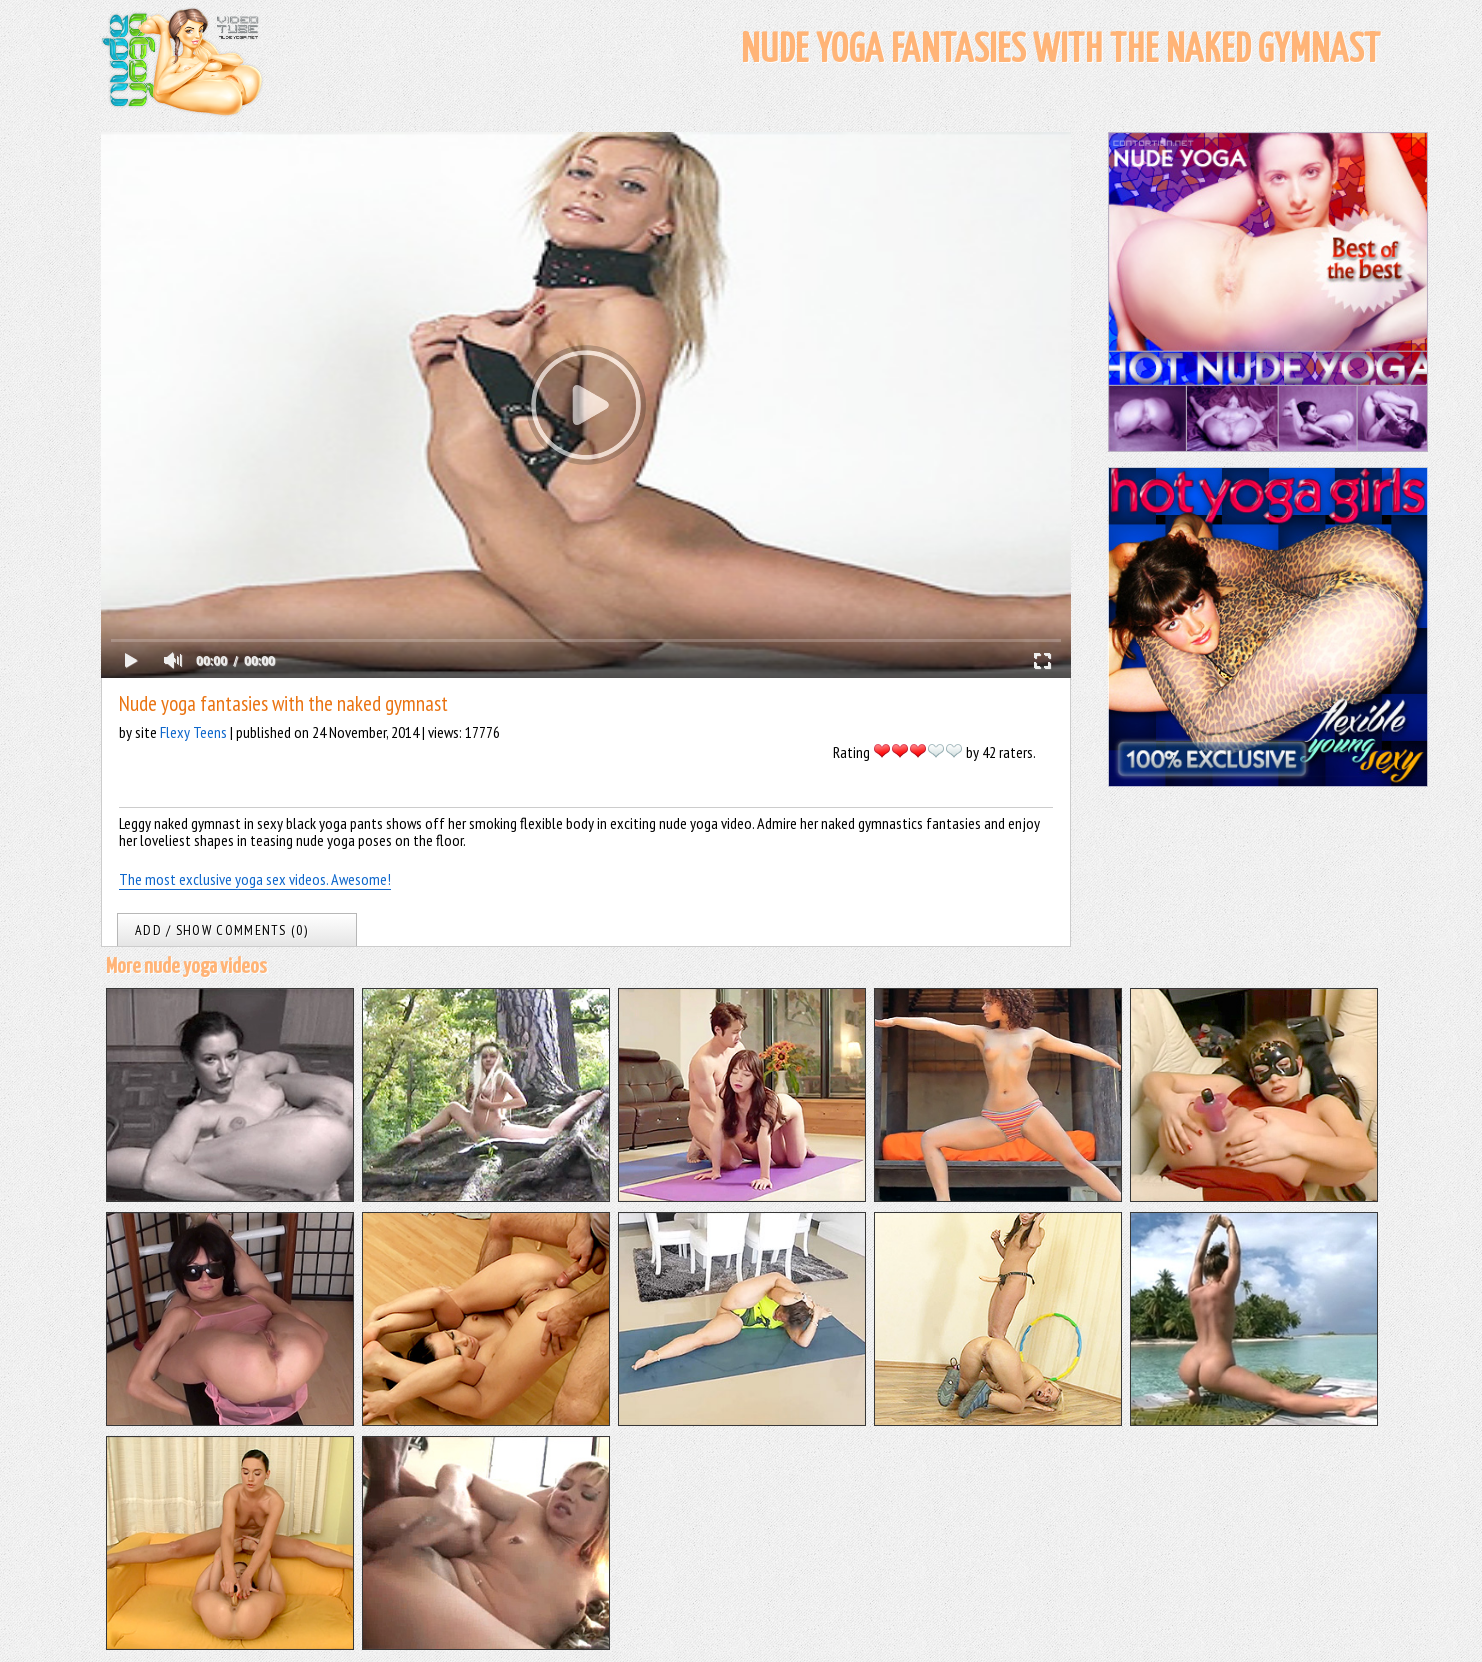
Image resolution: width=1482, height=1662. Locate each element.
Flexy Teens (193, 732)
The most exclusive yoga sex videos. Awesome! (255, 879)
